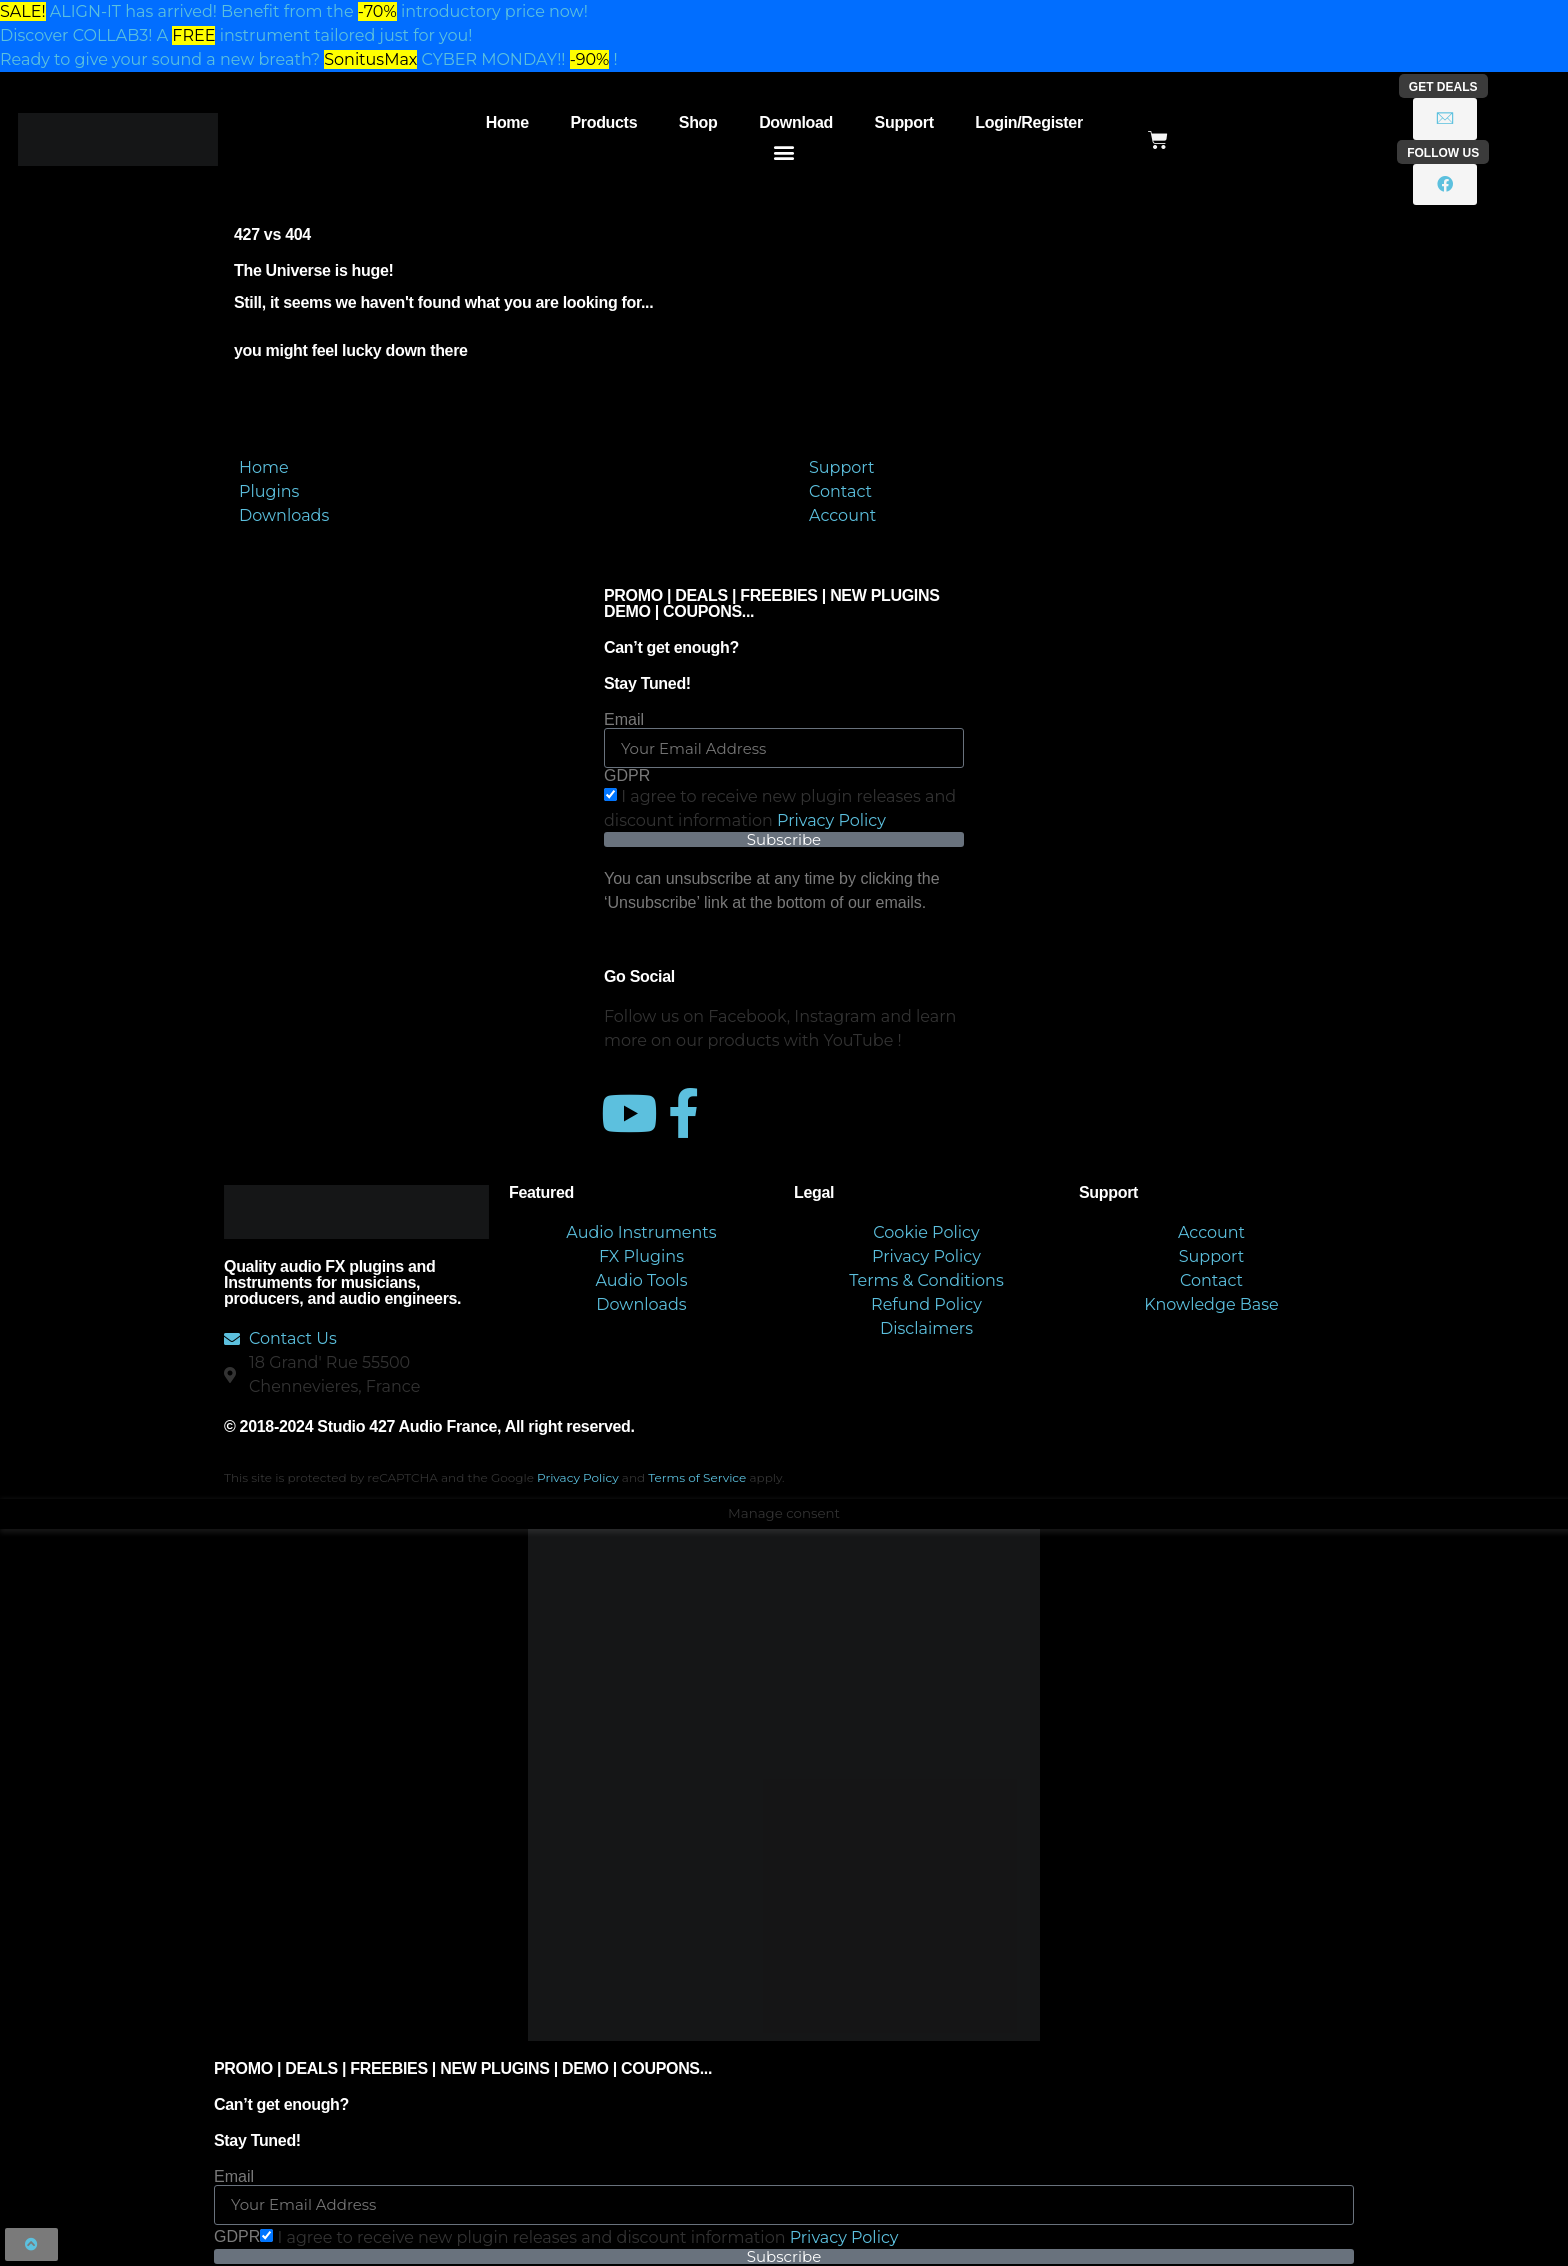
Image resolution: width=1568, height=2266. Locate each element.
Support (904, 122)
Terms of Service (697, 1477)
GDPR (627, 776)
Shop (698, 122)
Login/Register (1029, 122)
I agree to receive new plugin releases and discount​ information (587, 2237)
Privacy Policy (831, 820)
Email (624, 720)
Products (603, 122)
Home (507, 122)
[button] (784, 151)
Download (796, 122)
